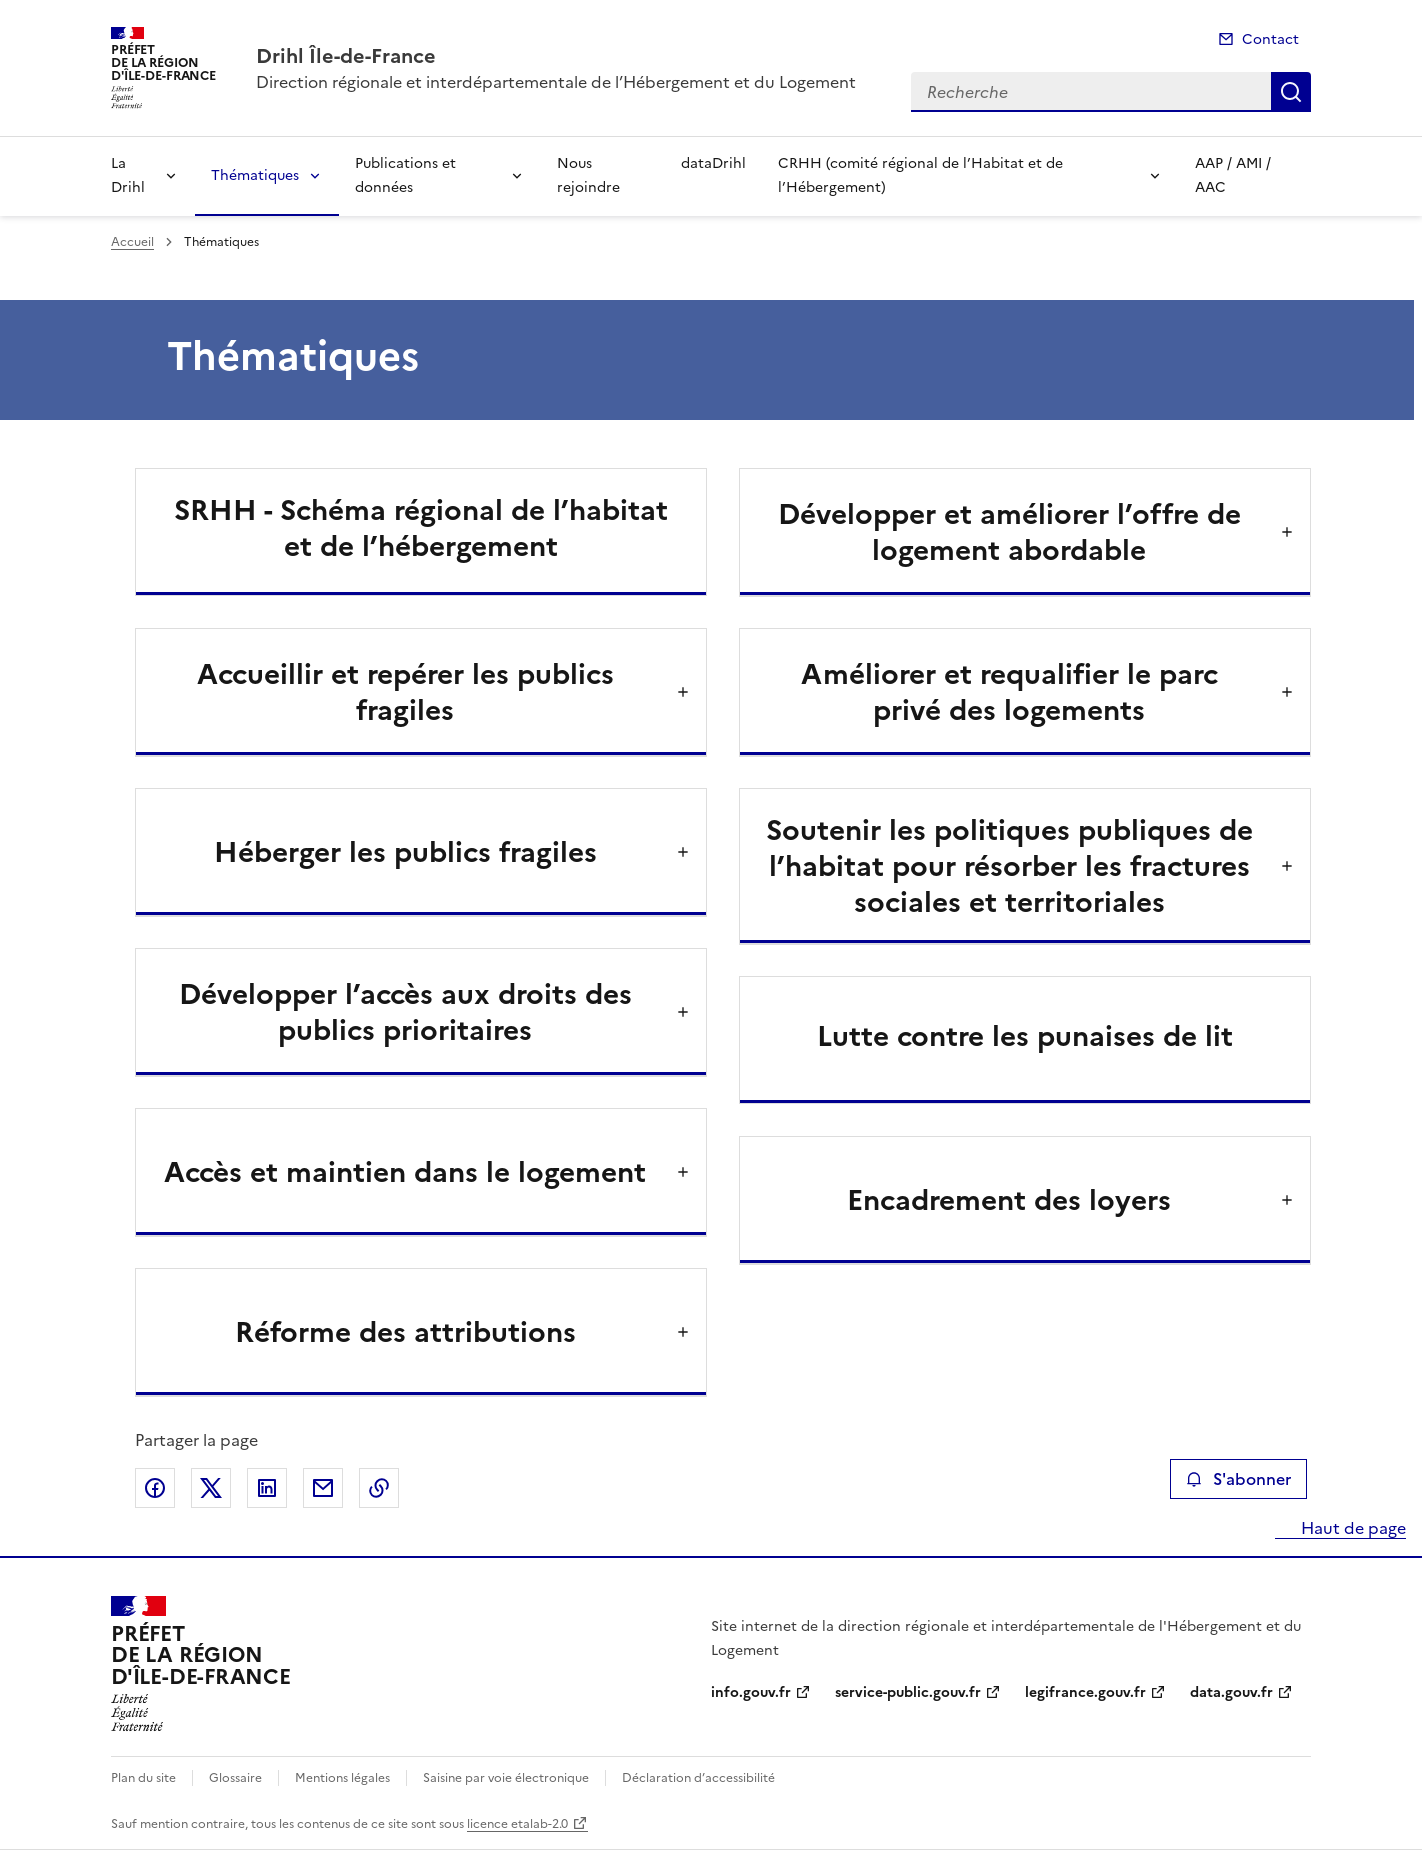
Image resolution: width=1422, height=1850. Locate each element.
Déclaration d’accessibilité (698, 1778)
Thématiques (255, 175)
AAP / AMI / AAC (1233, 175)
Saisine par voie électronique (506, 1778)
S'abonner (1238, 1479)
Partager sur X (211, 1488)
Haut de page (1351, 1528)
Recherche (1291, 92)
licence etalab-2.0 (517, 1824)
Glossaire (235, 1778)
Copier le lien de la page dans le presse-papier (379, 1488)
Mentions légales (342, 1778)
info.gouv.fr (751, 1692)
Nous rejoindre (588, 175)
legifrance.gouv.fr (1085, 1692)
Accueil (132, 242)
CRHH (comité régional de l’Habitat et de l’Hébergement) (920, 175)
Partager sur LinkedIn (267, 1488)
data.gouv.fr (1231, 1692)
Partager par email (323, 1488)
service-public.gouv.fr (908, 1692)
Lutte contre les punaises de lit (1025, 1036)
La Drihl (128, 175)
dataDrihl (713, 163)
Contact (1270, 39)
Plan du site (143, 1778)
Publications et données (405, 175)
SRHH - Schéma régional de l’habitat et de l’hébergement (421, 528)
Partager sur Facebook (155, 1488)
